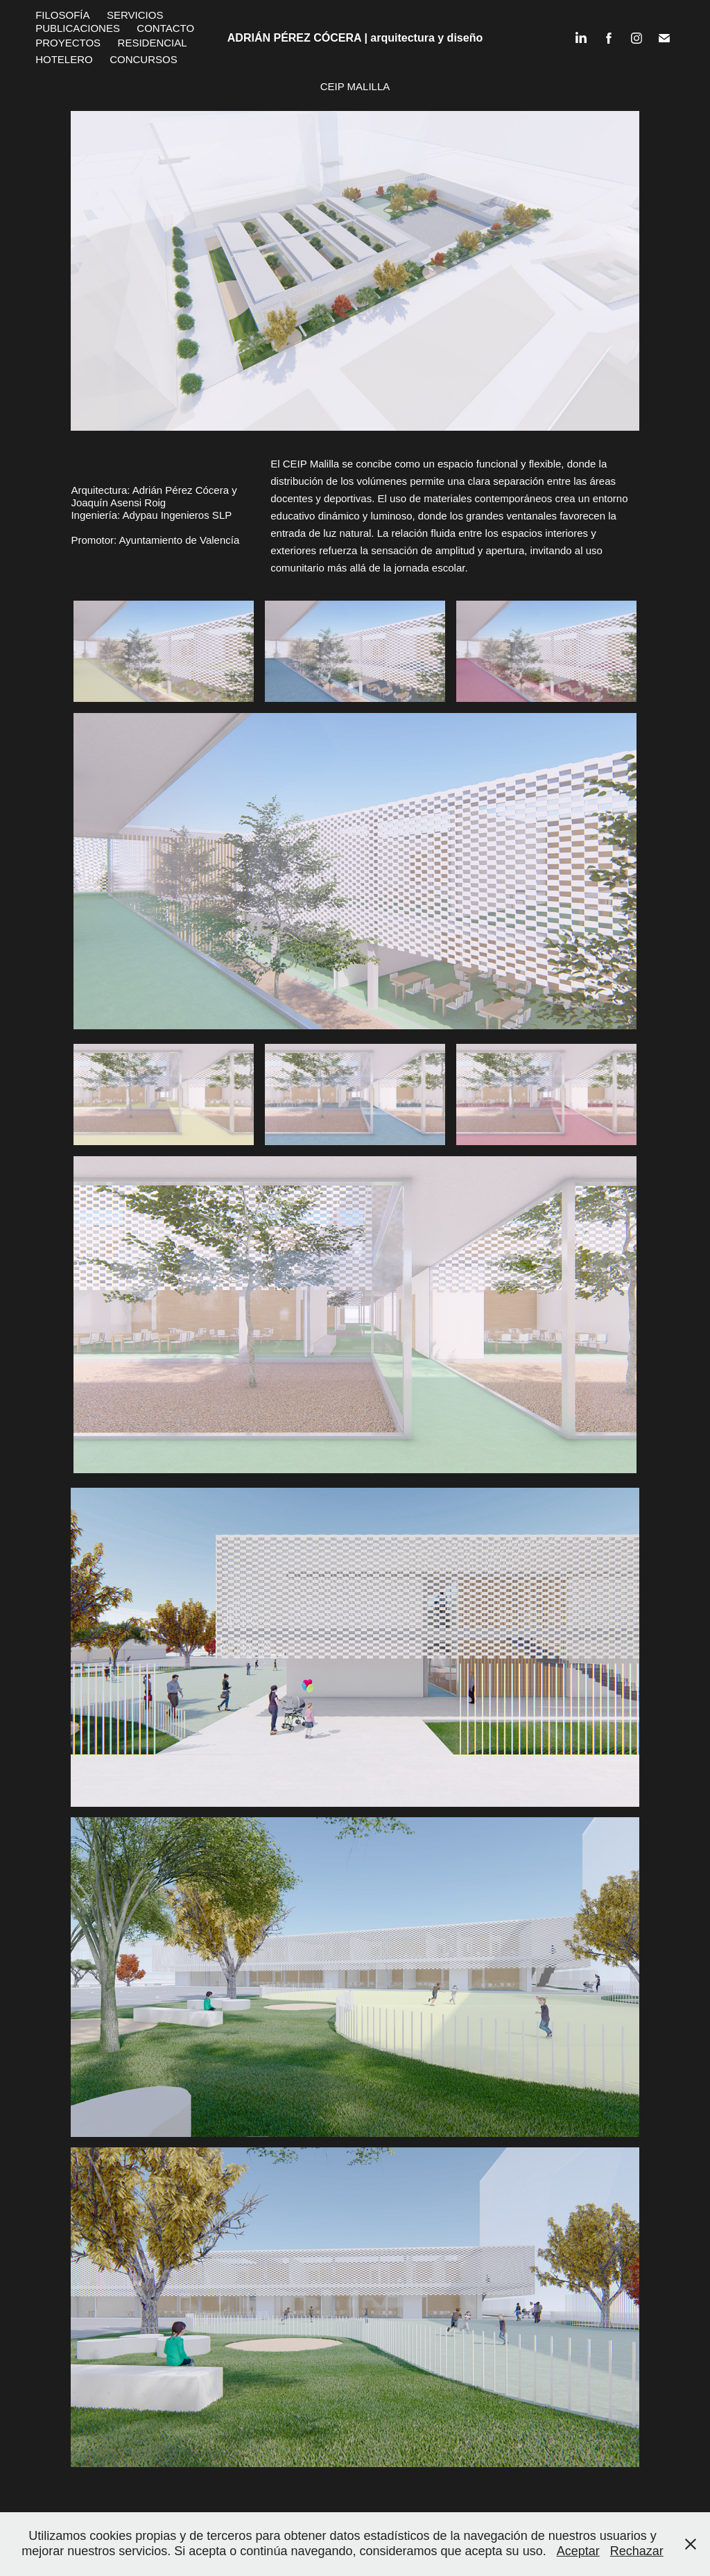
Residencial (152, 43)
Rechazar (637, 2551)
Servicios (135, 15)
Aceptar (578, 2551)
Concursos (144, 59)
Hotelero (64, 59)
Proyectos (68, 43)
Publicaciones (77, 28)
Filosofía (62, 15)
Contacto (165, 28)
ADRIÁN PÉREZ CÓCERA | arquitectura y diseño (355, 38)
